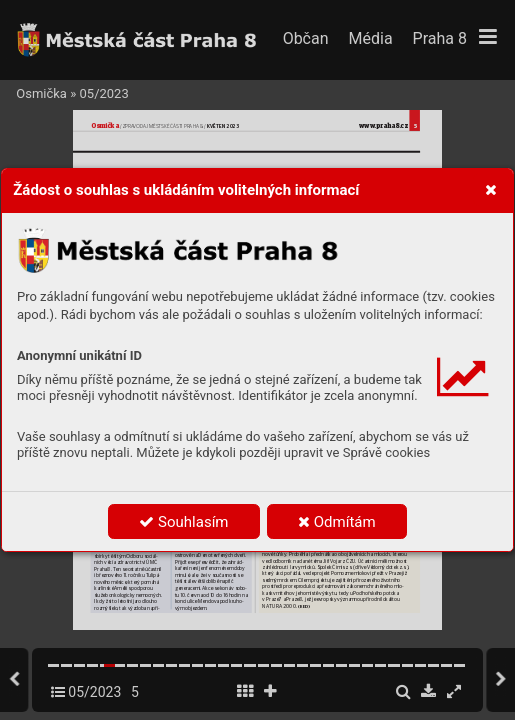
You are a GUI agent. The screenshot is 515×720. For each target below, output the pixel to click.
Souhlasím (183, 522)
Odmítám (337, 522)
